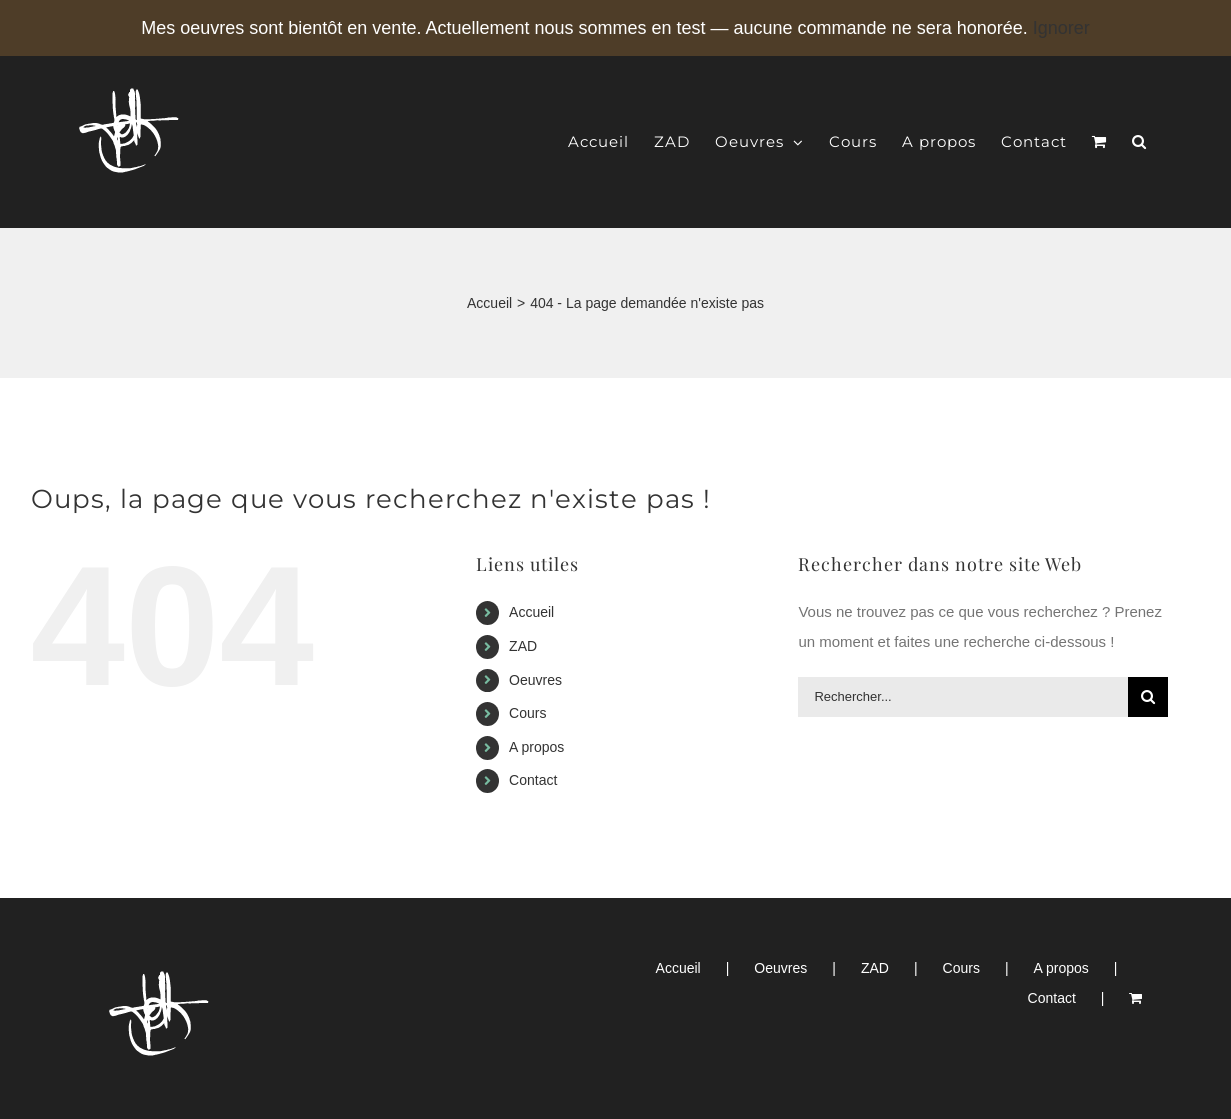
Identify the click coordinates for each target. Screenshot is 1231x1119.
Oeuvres (535, 680)
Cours (527, 713)
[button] (1139, 141)
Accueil (531, 612)
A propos (536, 747)
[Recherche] (1148, 697)
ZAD (523, 646)
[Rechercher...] (963, 697)
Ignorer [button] (1061, 28)
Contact (533, 780)
